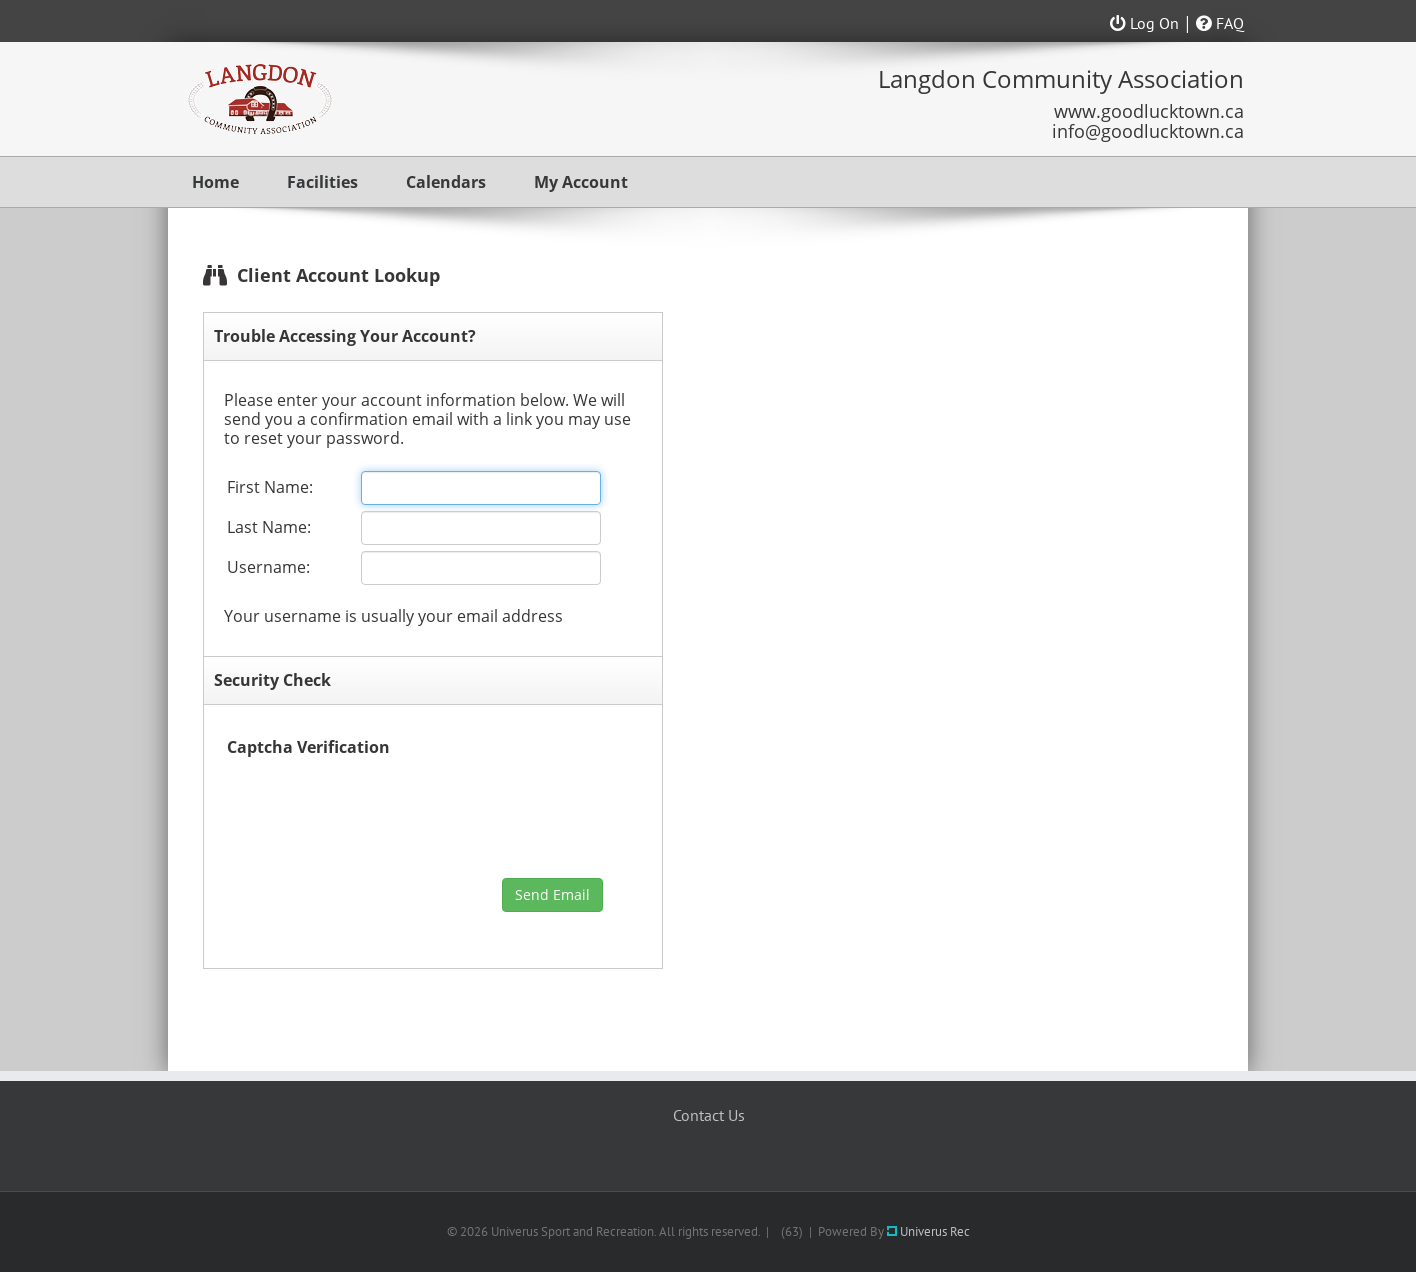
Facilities (322, 182)
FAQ (1220, 23)
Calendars (446, 182)
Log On (1144, 23)
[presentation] (379, 815)
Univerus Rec (928, 1231)
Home (215, 182)
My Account (581, 182)
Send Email (552, 894)
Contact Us (709, 1115)
